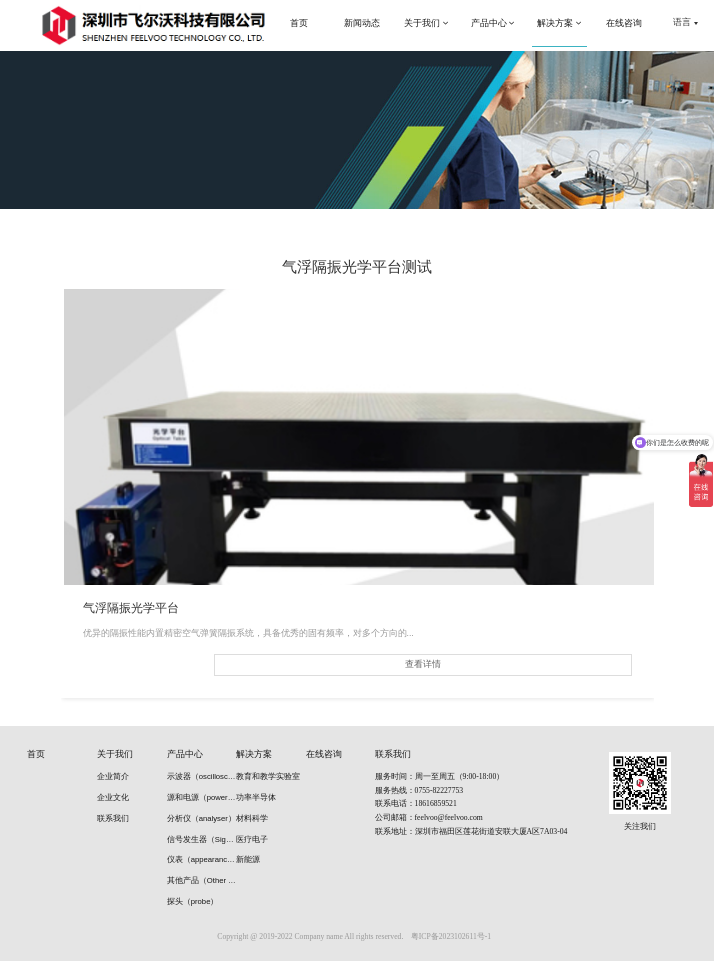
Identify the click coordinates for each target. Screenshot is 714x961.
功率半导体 (256, 797)
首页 (36, 754)
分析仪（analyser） (201, 818)
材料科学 (252, 818)
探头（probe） (193, 901)
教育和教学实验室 (268, 776)
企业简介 (113, 776)
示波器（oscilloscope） (202, 776)
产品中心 (185, 754)
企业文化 (113, 797)
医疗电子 (252, 839)
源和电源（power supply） (202, 797)
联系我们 (113, 818)
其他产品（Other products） (202, 880)
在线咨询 (324, 754)
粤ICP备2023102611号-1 (451, 936)
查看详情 (423, 664)
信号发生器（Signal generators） (202, 839)
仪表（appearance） (202, 859)
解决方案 (254, 754)
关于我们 (115, 754)
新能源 (248, 859)
